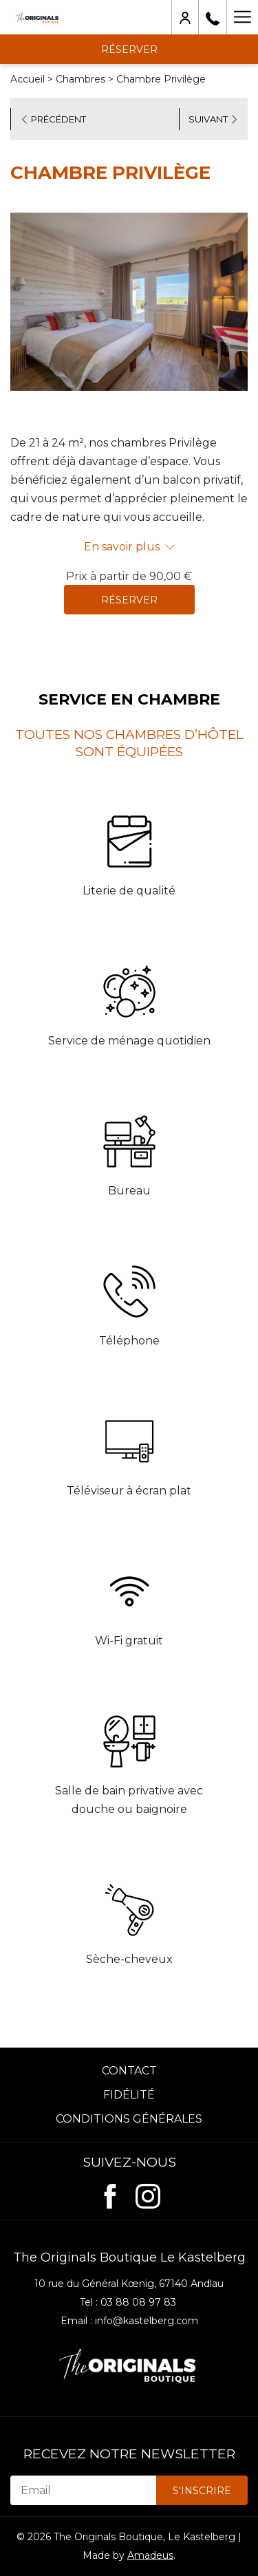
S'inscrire (202, 2490)
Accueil (27, 79)
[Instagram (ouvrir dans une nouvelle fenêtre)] (148, 2194)
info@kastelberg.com (146, 2321)
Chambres (80, 79)
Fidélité (129, 2094)
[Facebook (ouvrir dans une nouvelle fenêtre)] (110, 2194)
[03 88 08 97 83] (212, 17)
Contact (129, 2070)
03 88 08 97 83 (138, 2302)
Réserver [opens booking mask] (129, 49)
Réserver (129, 600)
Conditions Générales (129, 2118)
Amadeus (150, 2555)
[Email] (83, 2490)
